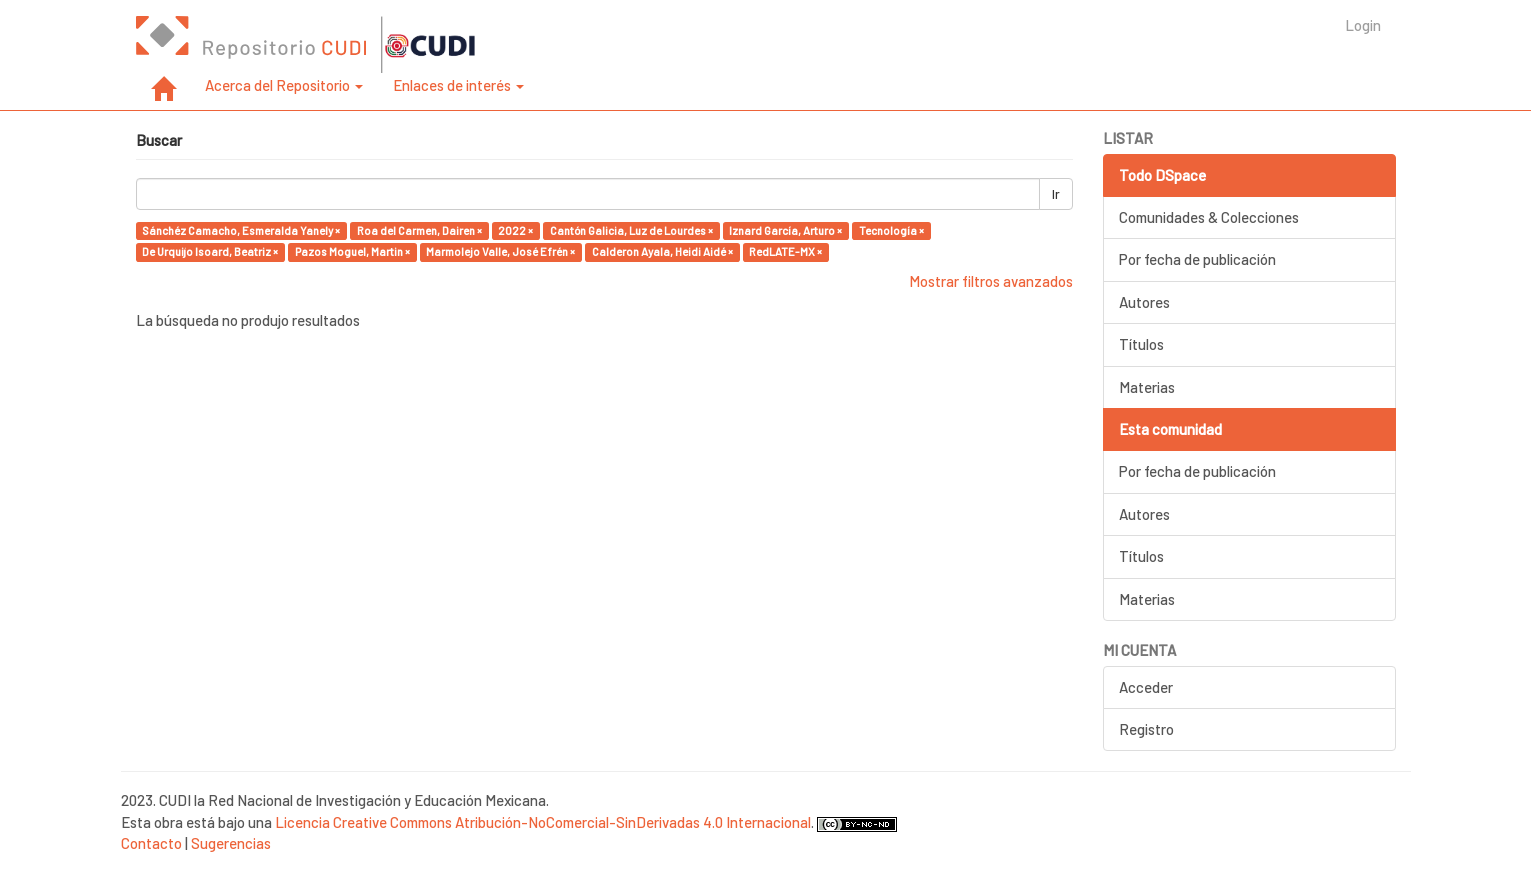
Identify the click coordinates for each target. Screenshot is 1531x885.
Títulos (1141, 344)
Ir (1056, 194)
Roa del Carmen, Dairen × (419, 230)
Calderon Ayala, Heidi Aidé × (662, 251)
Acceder (1146, 687)
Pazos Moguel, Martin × (352, 251)
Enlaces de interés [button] (458, 85)
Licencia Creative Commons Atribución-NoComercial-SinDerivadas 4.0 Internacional (543, 822)
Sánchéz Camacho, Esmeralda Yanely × (241, 230)
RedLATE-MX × (785, 251)
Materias (1147, 387)
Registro (1146, 729)
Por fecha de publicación (1197, 259)
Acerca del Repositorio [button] (284, 85)
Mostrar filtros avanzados (991, 281)
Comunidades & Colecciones (1209, 217)
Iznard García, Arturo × (785, 230)
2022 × (515, 230)
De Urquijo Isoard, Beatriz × (210, 251)
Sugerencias (231, 843)
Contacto (151, 843)
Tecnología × (891, 230)
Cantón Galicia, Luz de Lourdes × (631, 230)
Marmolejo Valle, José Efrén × (500, 251)
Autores (1144, 302)
